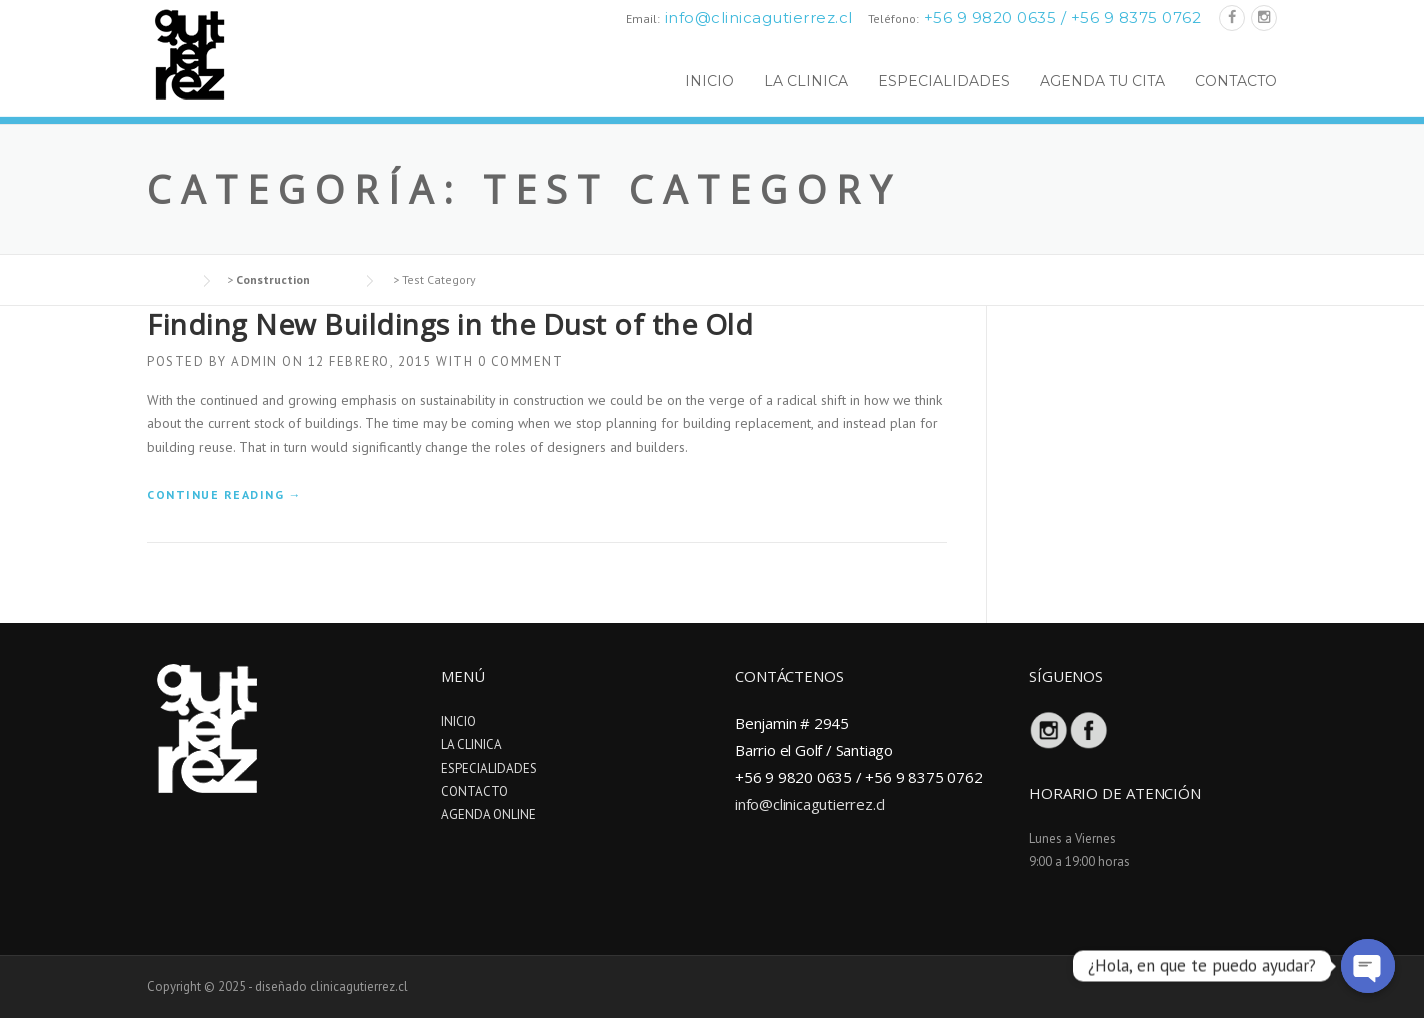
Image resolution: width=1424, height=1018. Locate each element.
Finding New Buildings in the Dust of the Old (450, 324)
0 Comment (521, 361)
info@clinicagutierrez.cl (759, 17)
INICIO (709, 81)
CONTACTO (1236, 81)
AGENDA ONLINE (488, 814)
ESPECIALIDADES (944, 81)
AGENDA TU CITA (1102, 81)
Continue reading (224, 494)
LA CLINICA (806, 81)
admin (254, 361)
